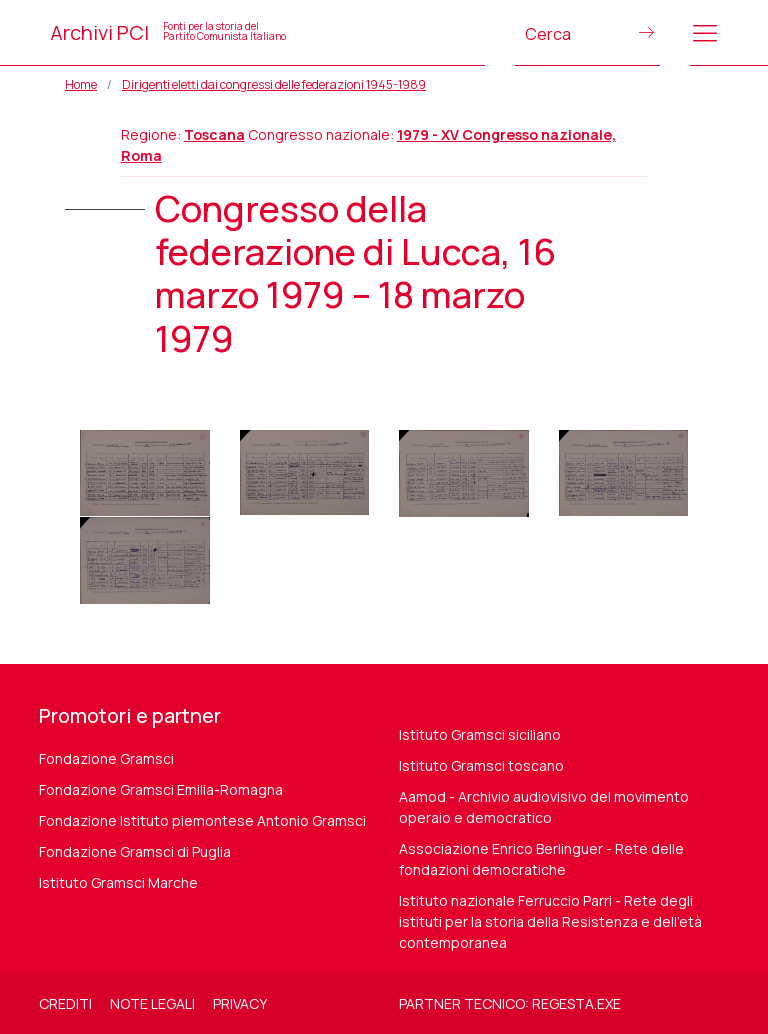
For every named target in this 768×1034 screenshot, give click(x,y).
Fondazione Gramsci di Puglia (135, 851)
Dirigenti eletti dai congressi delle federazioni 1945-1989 (274, 84)
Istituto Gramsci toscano (481, 765)
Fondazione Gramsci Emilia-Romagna (161, 789)
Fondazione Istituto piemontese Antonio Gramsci (202, 820)
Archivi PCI (168, 32)
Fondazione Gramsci (106, 758)
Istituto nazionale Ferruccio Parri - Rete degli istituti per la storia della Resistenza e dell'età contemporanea (550, 921)
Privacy (240, 1003)
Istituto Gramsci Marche (118, 882)
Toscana (214, 134)
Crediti (65, 1003)
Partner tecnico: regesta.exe (510, 1003)
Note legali (152, 1003)
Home (81, 84)
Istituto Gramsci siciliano (480, 734)
